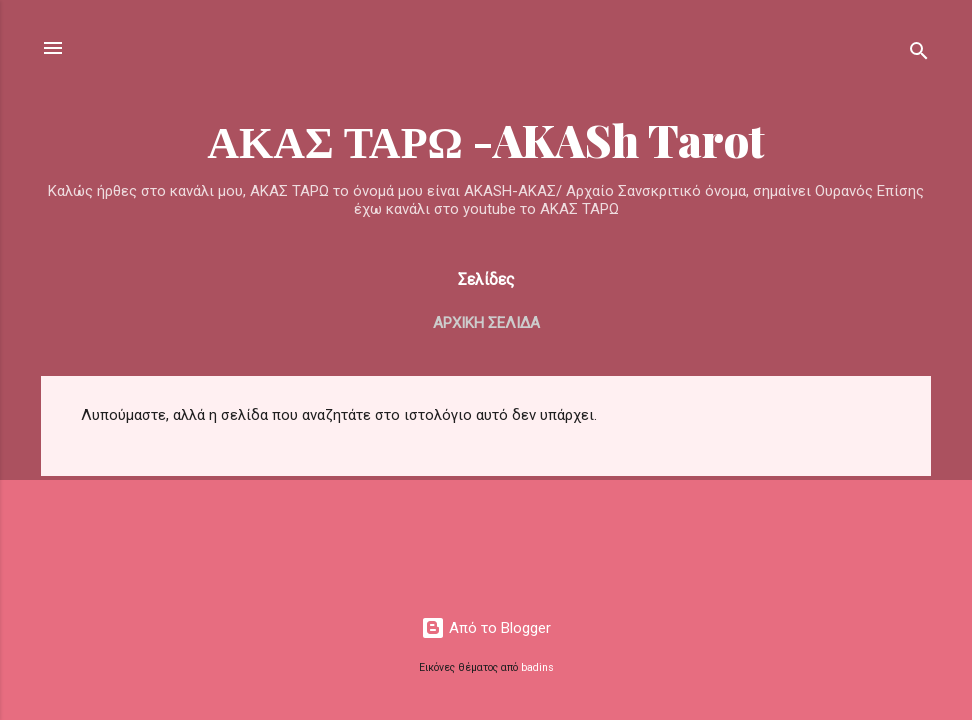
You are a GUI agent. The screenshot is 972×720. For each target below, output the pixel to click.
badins (537, 667)
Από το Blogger (486, 628)
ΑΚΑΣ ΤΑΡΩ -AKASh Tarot (486, 139)
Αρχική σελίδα (486, 323)
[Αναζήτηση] (919, 54)
